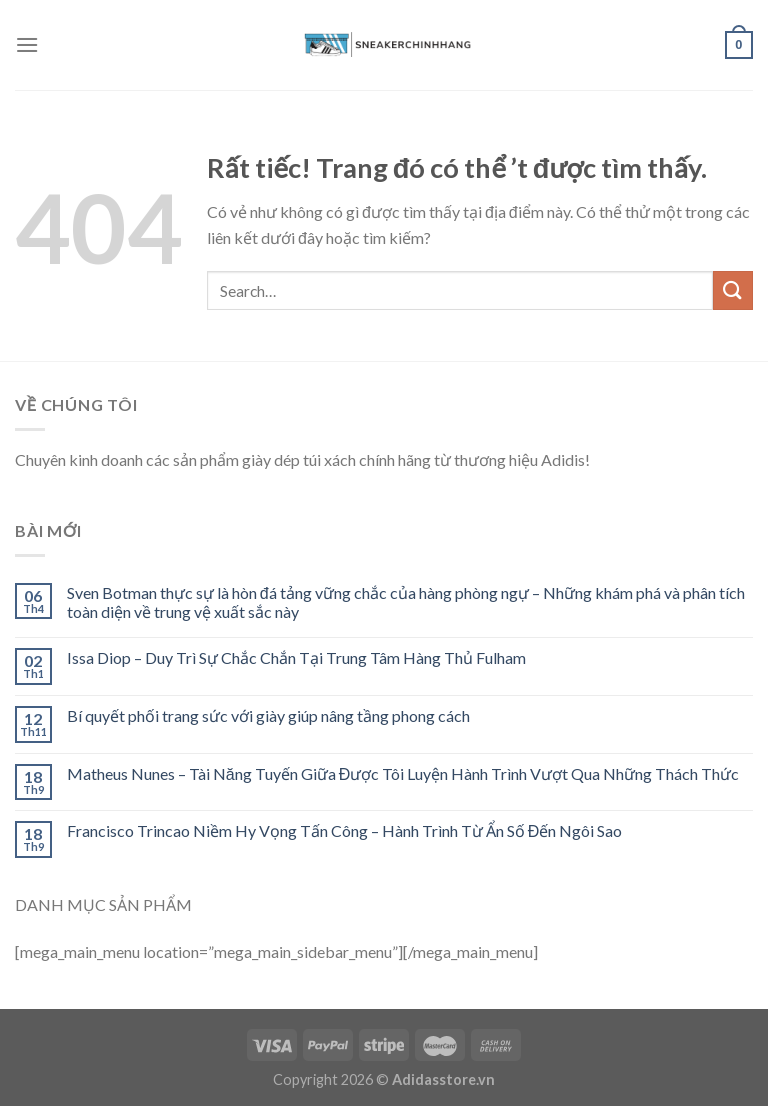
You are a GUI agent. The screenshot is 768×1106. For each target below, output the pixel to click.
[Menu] (27, 44)
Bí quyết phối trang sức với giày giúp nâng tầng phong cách (268, 715)
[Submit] (733, 290)
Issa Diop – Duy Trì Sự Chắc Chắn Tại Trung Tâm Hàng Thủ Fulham (296, 657)
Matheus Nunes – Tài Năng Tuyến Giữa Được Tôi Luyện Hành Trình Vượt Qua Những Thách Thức (403, 773)
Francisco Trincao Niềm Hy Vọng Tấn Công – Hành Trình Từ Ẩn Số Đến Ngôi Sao (345, 830)
